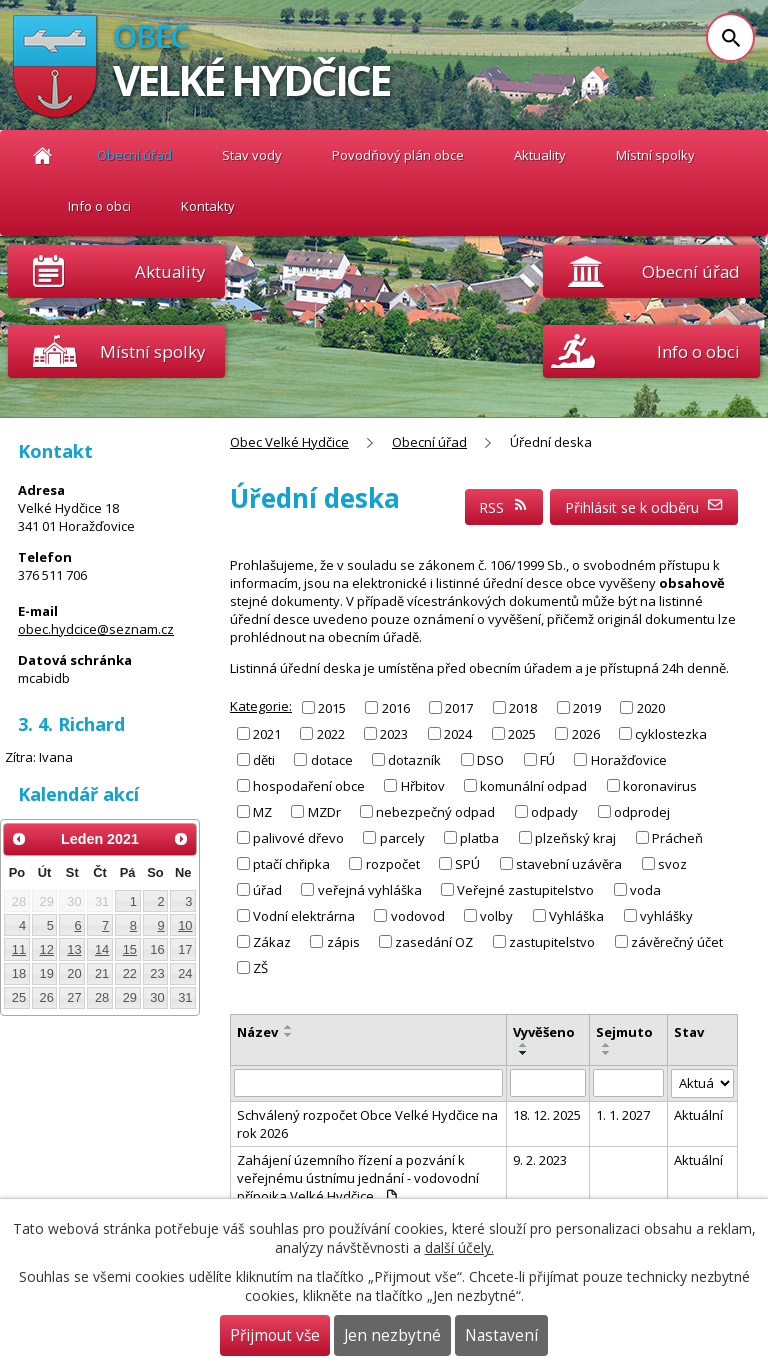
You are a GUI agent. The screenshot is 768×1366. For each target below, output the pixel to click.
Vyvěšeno (544, 1032)
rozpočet (393, 864)
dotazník (414, 760)
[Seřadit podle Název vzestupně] (289, 1027)
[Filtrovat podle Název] (368, 1083)
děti (264, 760)
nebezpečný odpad (435, 812)
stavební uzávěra (569, 864)
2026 (586, 733)
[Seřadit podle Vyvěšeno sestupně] (524, 1053)
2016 (396, 707)
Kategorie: (261, 706)
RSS (504, 507)
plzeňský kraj (575, 838)
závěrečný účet (677, 942)
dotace (332, 760)
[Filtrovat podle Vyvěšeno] (548, 1083)
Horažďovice (629, 760)
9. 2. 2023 (540, 1160)
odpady (554, 812)
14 (102, 949)
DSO (490, 760)
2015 (332, 707)
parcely (402, 838)
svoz (672, 864)
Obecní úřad (134, 155)
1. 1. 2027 (623, 1115)
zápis (343, 942)
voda (645, 890)
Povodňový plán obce (398, 155)
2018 (523, 707)
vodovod (418, 916)
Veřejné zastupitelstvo (525, 890)
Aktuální (698, 1115)
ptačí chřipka (291, 864)
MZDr (324, 812)
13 (74, 949)
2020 (651, 707)
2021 (267, 733)
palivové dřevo (298, 838)
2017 (459, 707)
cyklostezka (671, 733)
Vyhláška (576, 916)
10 (185, 925)
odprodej (642, 812)
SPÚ (467, 864)
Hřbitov (423, 786)
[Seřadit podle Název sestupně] (289, 1035)
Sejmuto (624, 1032)
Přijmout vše (275, 1335)
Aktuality (170, 271)
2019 (587, 707)
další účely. (459, 1247)
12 (47, 949)
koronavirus (660, 786)
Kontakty (208, 206)
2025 (522, 733)
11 (19, 949)
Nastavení (501, 1335)
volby (496, 916)
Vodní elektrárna (304, 916)
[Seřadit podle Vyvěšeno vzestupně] (524, 1045)
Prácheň (677, 838)
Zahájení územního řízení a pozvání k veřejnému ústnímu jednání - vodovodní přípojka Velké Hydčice (358, 1178)
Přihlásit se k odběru (644, 507)
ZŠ (260, 968)
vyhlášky (666, 916)
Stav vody (252, 155)
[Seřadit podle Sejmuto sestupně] (607, 1053)
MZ (262, 812)
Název (257, 1032)
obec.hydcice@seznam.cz (96, 629)
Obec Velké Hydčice (42, 155)
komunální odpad (533, 786)
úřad (267, 890)
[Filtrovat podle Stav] (702, 1083)
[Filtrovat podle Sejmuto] (628, 1083)
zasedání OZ (434, 942)
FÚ (547, 760)
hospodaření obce (309, 786)
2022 (331, 733)
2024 (458, 733)
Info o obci (99, 206)
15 (130, 949)
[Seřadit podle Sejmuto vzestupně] (607, 1045)
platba (479, 838)
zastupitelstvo (552, 942)
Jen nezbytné (392, 1335)
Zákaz (272, 942)
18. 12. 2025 (547, 1115)
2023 (394, 733)
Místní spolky (655, 155)
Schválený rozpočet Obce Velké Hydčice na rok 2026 (367, 1124)
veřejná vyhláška (370, 890)
